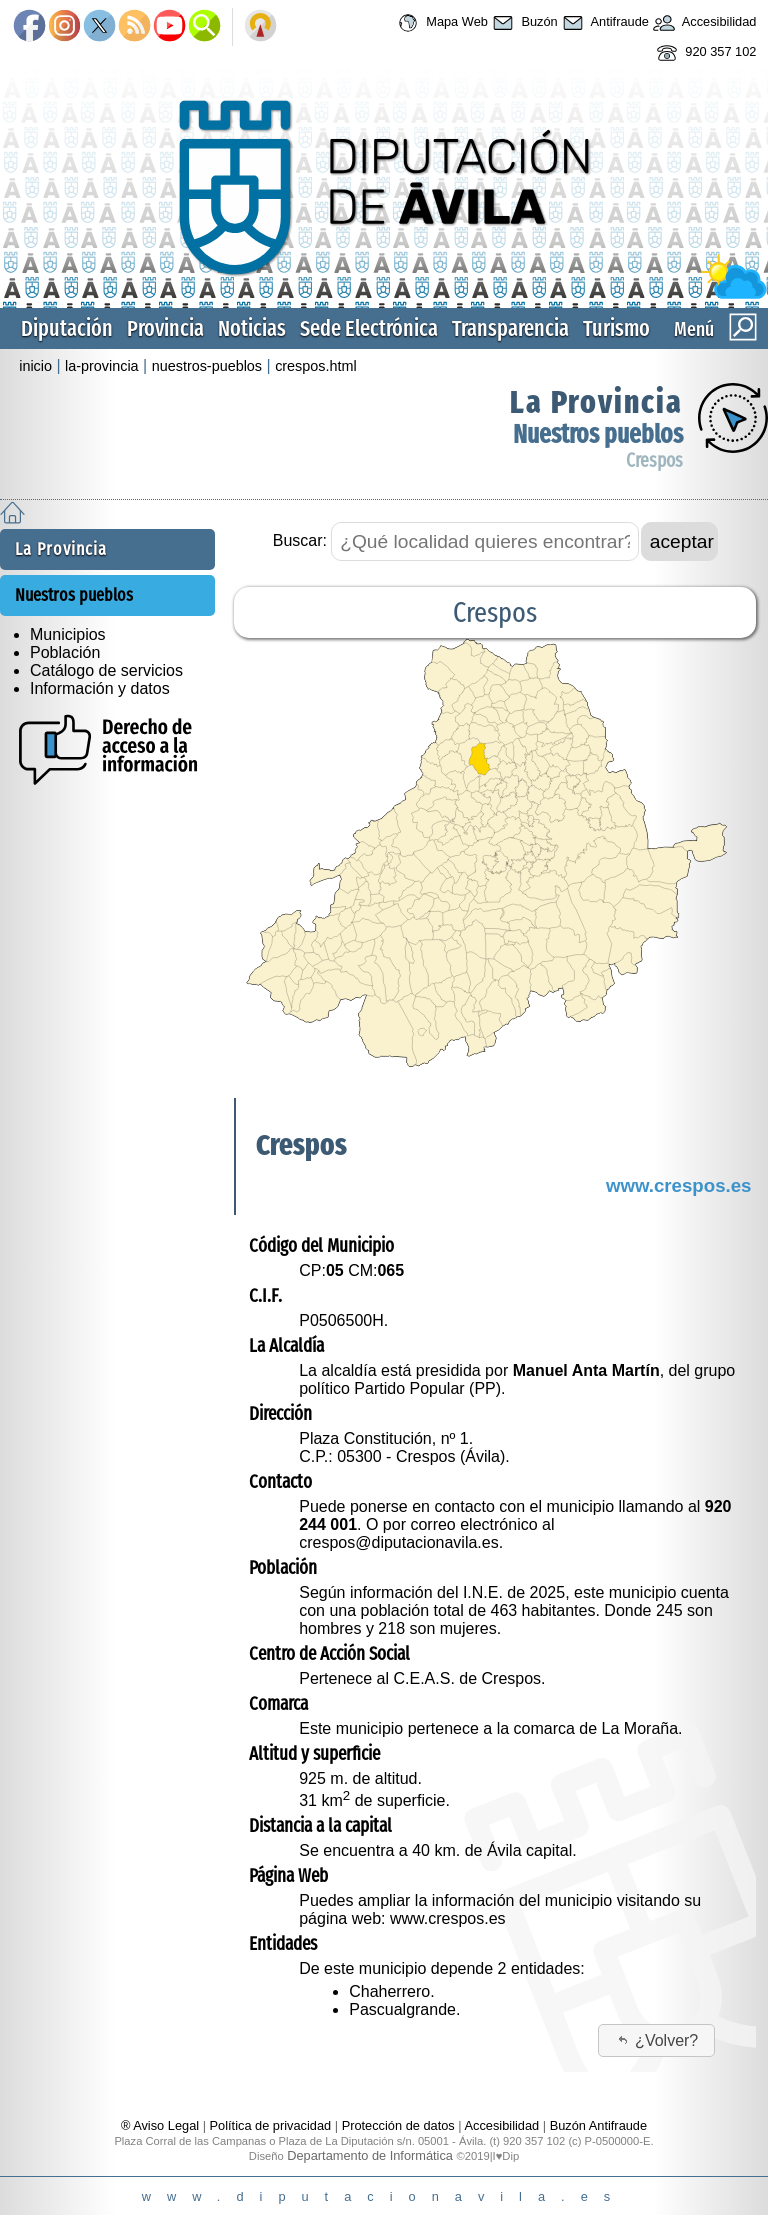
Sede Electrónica (369, 328)
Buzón (523, 23)
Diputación (67, 328)
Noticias (252, 328)
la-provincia (102, 366)
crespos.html (316, 366)
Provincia (165, 328)
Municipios (68, 634)
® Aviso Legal (162, 2125)
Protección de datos (398, 2125)
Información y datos (100, 688)
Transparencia (510, 328)
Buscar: (300, 540)
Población (65, 652)
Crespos (654, 460)
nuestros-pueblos (207, 366)
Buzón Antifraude (598, 2125)
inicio (35, 366)
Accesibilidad (703, 23)
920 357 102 (704, 53)
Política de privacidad (271, 2125)
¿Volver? (657, 2040)
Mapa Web (440, 23)
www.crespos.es (679, 1185)
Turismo (616, 328)
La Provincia (596, 402)
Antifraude (603, 23)
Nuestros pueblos (598, 434)
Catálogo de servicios (106, 670)
